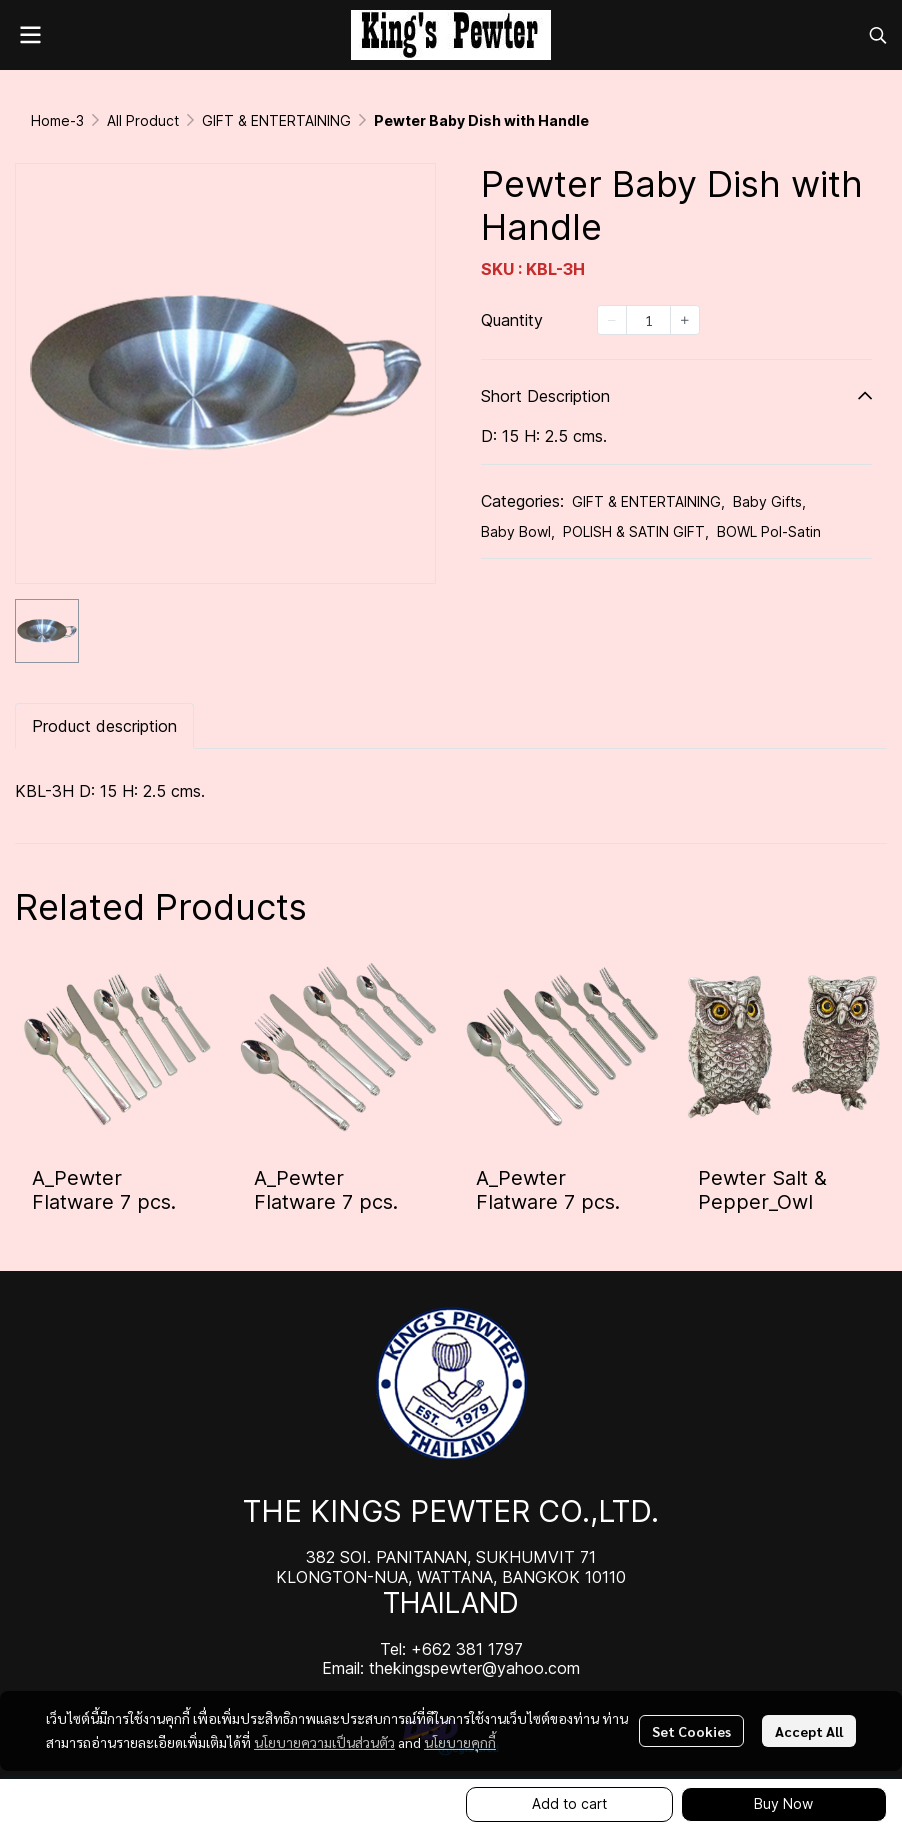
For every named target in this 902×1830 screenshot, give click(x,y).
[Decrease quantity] (612, 320)
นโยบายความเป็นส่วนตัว (324, 1742)
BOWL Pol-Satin (769, 531)
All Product (143, 120)
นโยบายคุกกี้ (460, 1742)
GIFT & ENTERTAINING (276, 120)
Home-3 (57, 120)
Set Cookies (691, 1731)
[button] (878, 35)
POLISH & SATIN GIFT (636, 531)
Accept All (809, 1731)
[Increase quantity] (685, 320)
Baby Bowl (518, 531)
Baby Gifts (769, 501)
